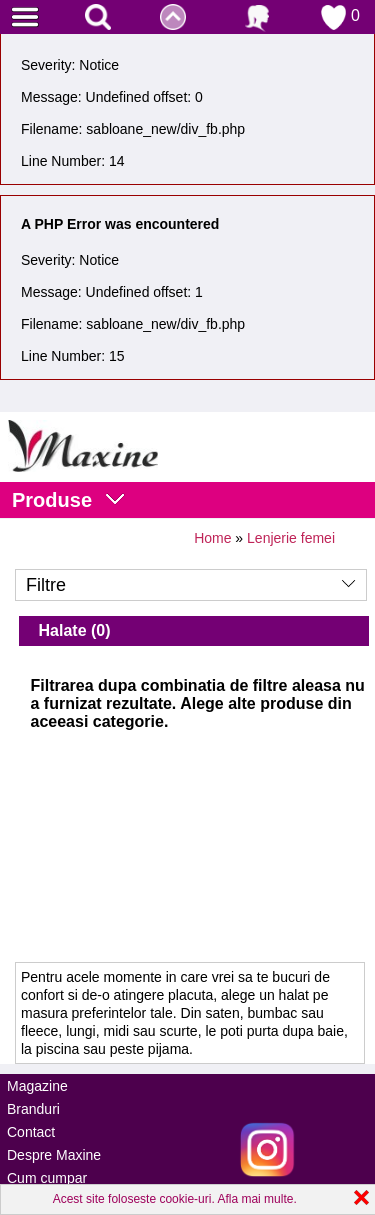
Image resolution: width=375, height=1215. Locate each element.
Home (212, 538)
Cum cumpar (47, 1178)
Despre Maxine (54, 1155)
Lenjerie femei (291, 538)
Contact (31, 1132)
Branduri (33, 1109)
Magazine (37, 1086)
